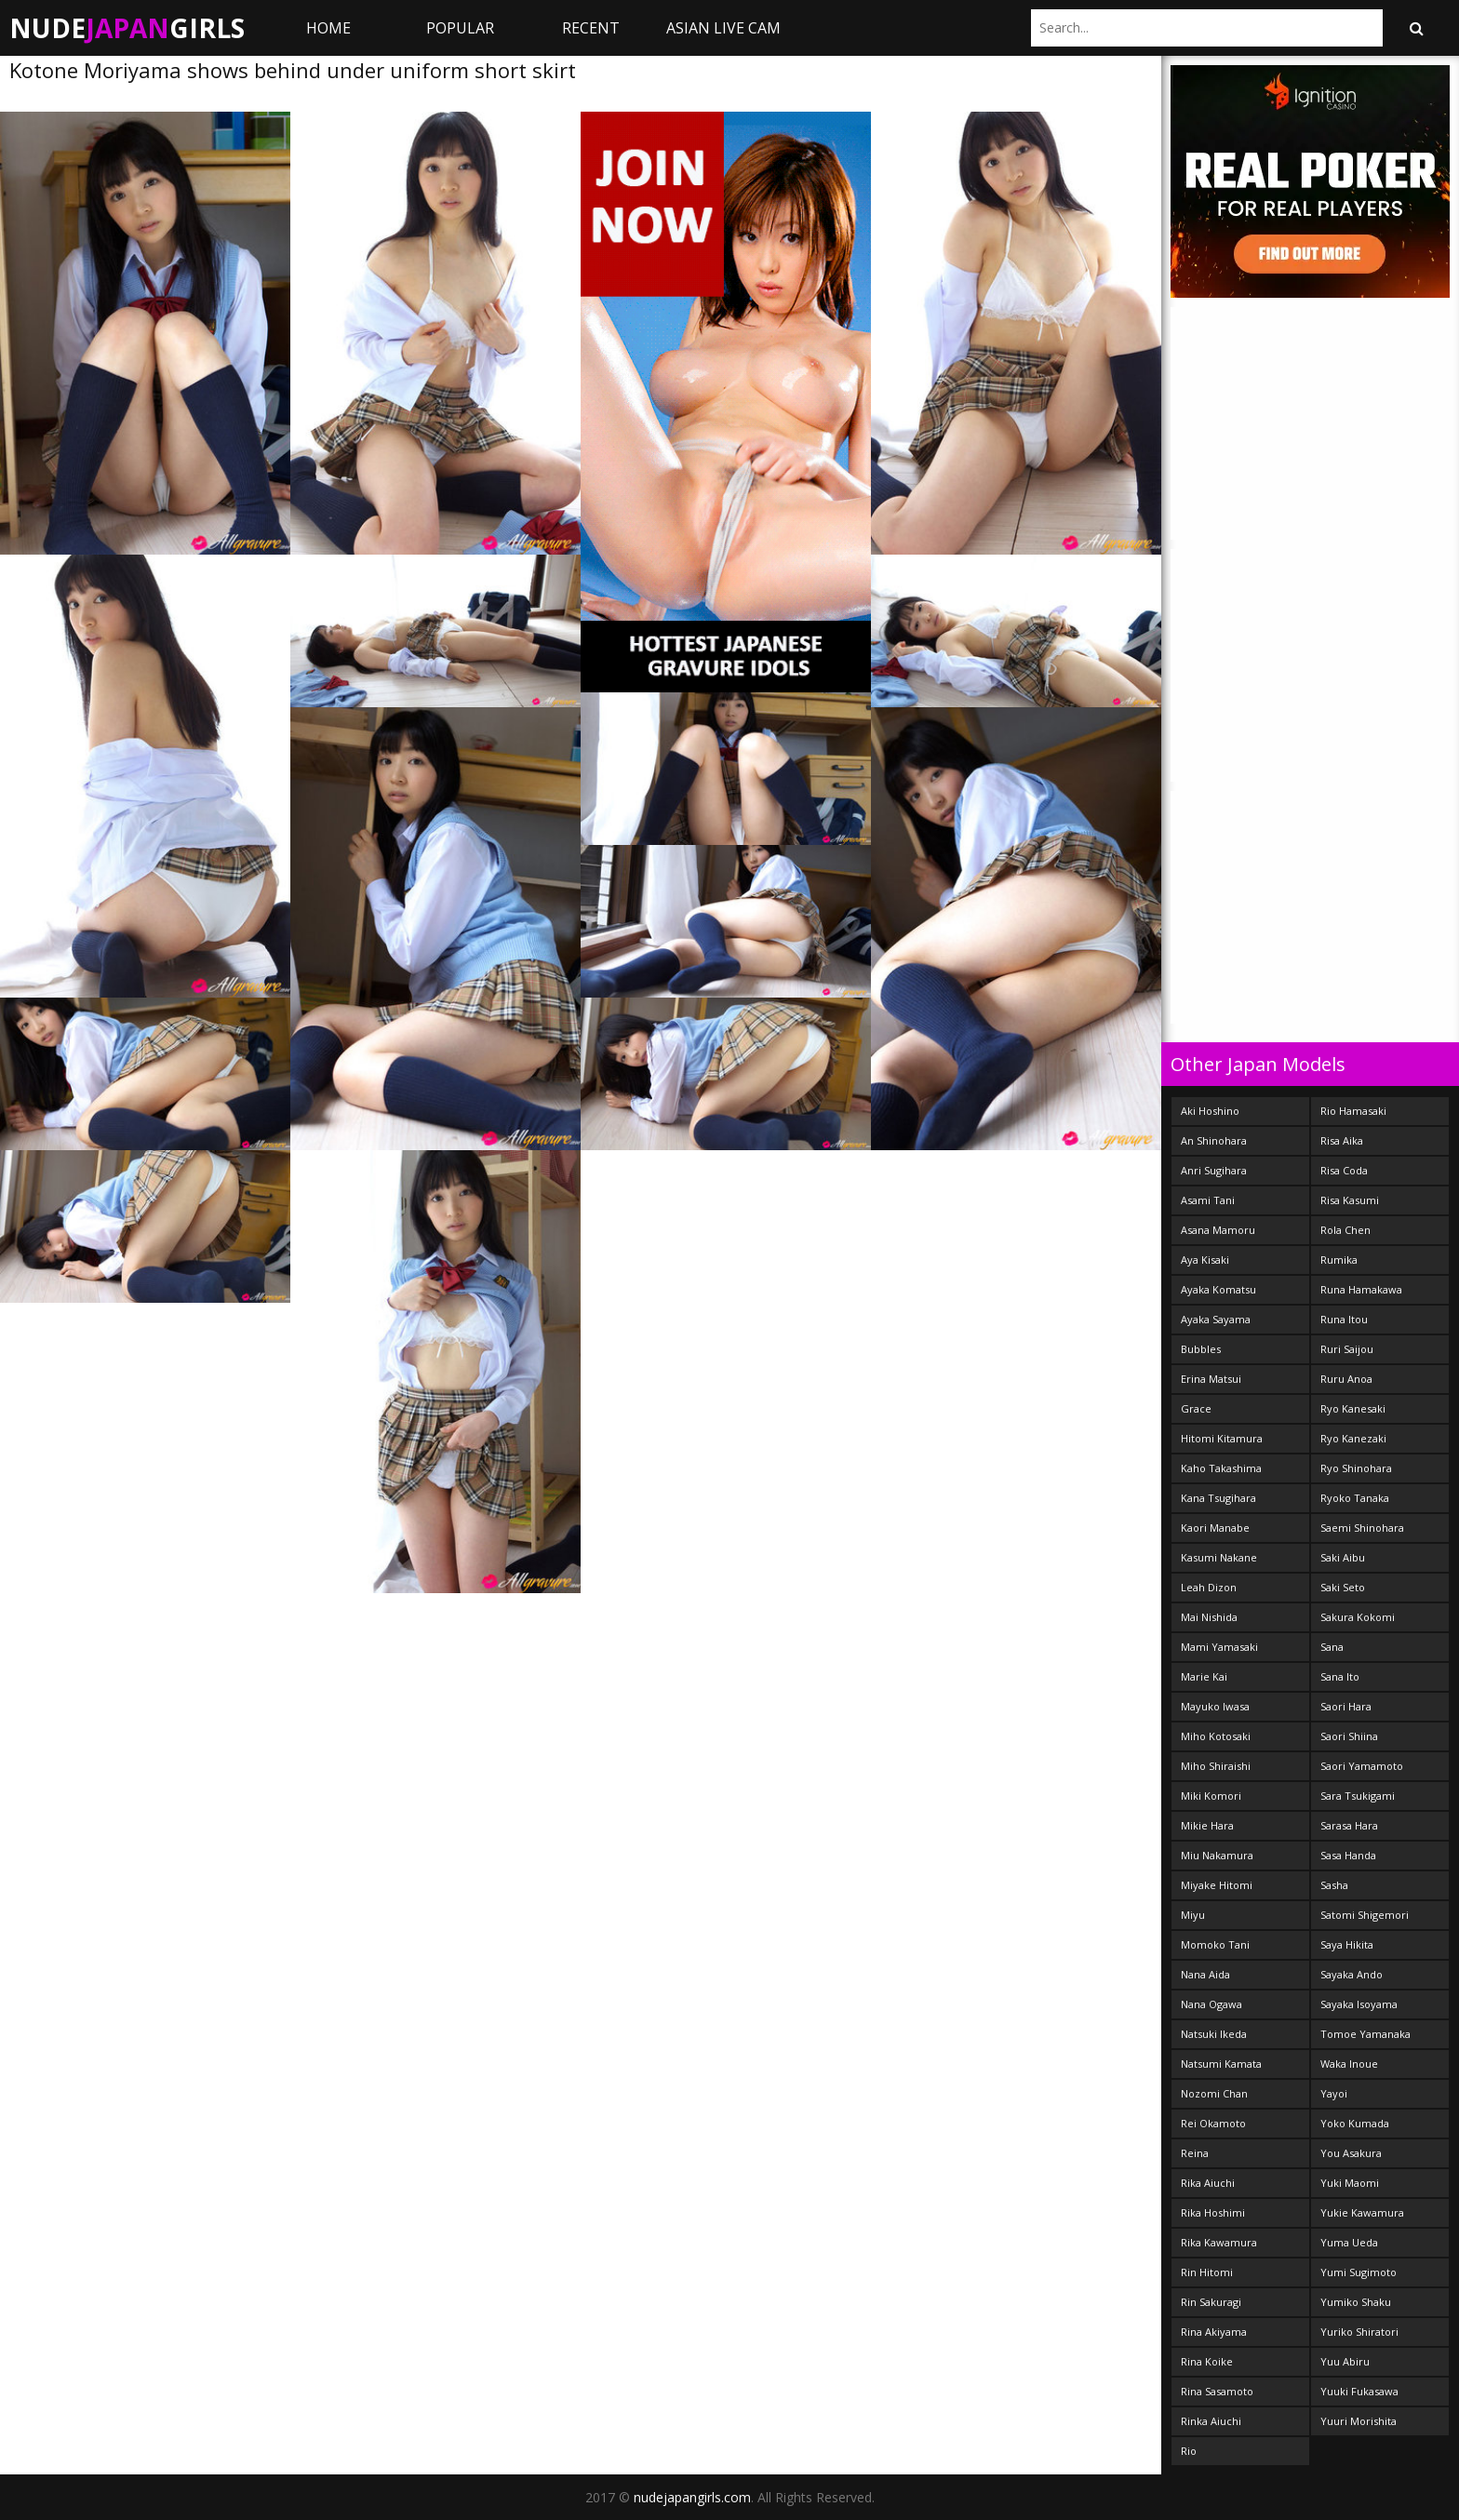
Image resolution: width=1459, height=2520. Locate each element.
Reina (1195, 2153)
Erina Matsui (1211, 1379)
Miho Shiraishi (1216, 1766)
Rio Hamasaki (1353, 1111)
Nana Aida (1205, 1974)
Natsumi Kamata (1221, 2064)
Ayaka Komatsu (1218, 1289)
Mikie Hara (1207, 1825)
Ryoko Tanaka (1354, 1498)
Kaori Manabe (1215, 1528)
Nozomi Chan (1214, 2093)
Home (328, 28)
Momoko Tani (1215, 1944)
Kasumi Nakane (1219, 1557)
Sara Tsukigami (1357, 1796)
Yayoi (1333, 2093)
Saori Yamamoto (1361, 1766)
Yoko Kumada (1354, 2123)
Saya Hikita (1346, 1944)
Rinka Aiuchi (1211, 2421)
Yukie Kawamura (1362, 2212)
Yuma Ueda (1349, 2242)
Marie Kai (1204, 1676)
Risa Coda (1344, 1170)
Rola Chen (1345, 1230)
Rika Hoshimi (1213, 2212)
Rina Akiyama (1214, 2332)
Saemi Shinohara (1362, 1528)
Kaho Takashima (1221, 1468)
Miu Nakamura (1217, 1855)
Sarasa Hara (1349, 1825)
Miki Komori (1211, 1796)
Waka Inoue (1349, 2064)
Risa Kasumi (1349, 1200)
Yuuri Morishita (1358, 2421)
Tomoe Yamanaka (1365, 2034)
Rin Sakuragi (1211, 2302)
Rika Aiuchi (1208, 2183)
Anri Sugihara (1214, 1170)
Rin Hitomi (1207, 2272)
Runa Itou (1344, 1319)
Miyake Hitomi (1216, 1885)
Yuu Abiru (1345, 2361)
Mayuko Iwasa (1215, 1706)
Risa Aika (1341, 1140)
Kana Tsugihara (1218, 1498)
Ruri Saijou (1346, 1349)
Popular (460, 28)
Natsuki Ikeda (1214, 2034)
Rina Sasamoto (1217, 2391)
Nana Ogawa (1211, 2004)
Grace (1196, 1408)
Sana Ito (1339, 1676)
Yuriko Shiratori (1359, 2332)
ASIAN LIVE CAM (723, 28)
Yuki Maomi (1349, 2183)
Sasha (1334, 1885)
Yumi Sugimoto (1358, 2272)
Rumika (1339, 1260)
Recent (591, 28)
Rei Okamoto (1213, 2123)
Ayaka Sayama (1216, 1319)
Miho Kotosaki (1216, 1736)
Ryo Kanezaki (1353, 1438)
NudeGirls (127, 28)
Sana (1332, 1647)
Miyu (1193, 1915)
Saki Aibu (1342, 1557)
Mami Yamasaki (1219, 1647)
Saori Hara (1346, 1706)
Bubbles (1201, 1349)
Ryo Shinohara (1356, 1468)
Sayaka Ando (1351, 1974)
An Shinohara (1214, 1140)
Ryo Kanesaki (1352, 1408)
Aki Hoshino (1210, 1111)
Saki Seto (1342, 1587)
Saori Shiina (1349, 1736)
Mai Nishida (1209, 1617)
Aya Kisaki (1205, 1260)
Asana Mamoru (1218, 1230)
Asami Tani (1208, 1200)
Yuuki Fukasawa (1359, 2391)
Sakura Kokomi (1357, 1617)
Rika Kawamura (1219, 2242)
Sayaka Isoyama (1359, 2004)
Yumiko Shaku (1355, 2302)
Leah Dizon (1209, 1587)
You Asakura (1351, 2153)
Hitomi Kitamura (1222, 1438)
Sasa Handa (1348, 1855)
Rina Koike (1207, 2361)
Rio (1189, 2451)
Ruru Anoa (1346, 1379)
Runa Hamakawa (1361, 1289)
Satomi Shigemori (1364, 1915)
